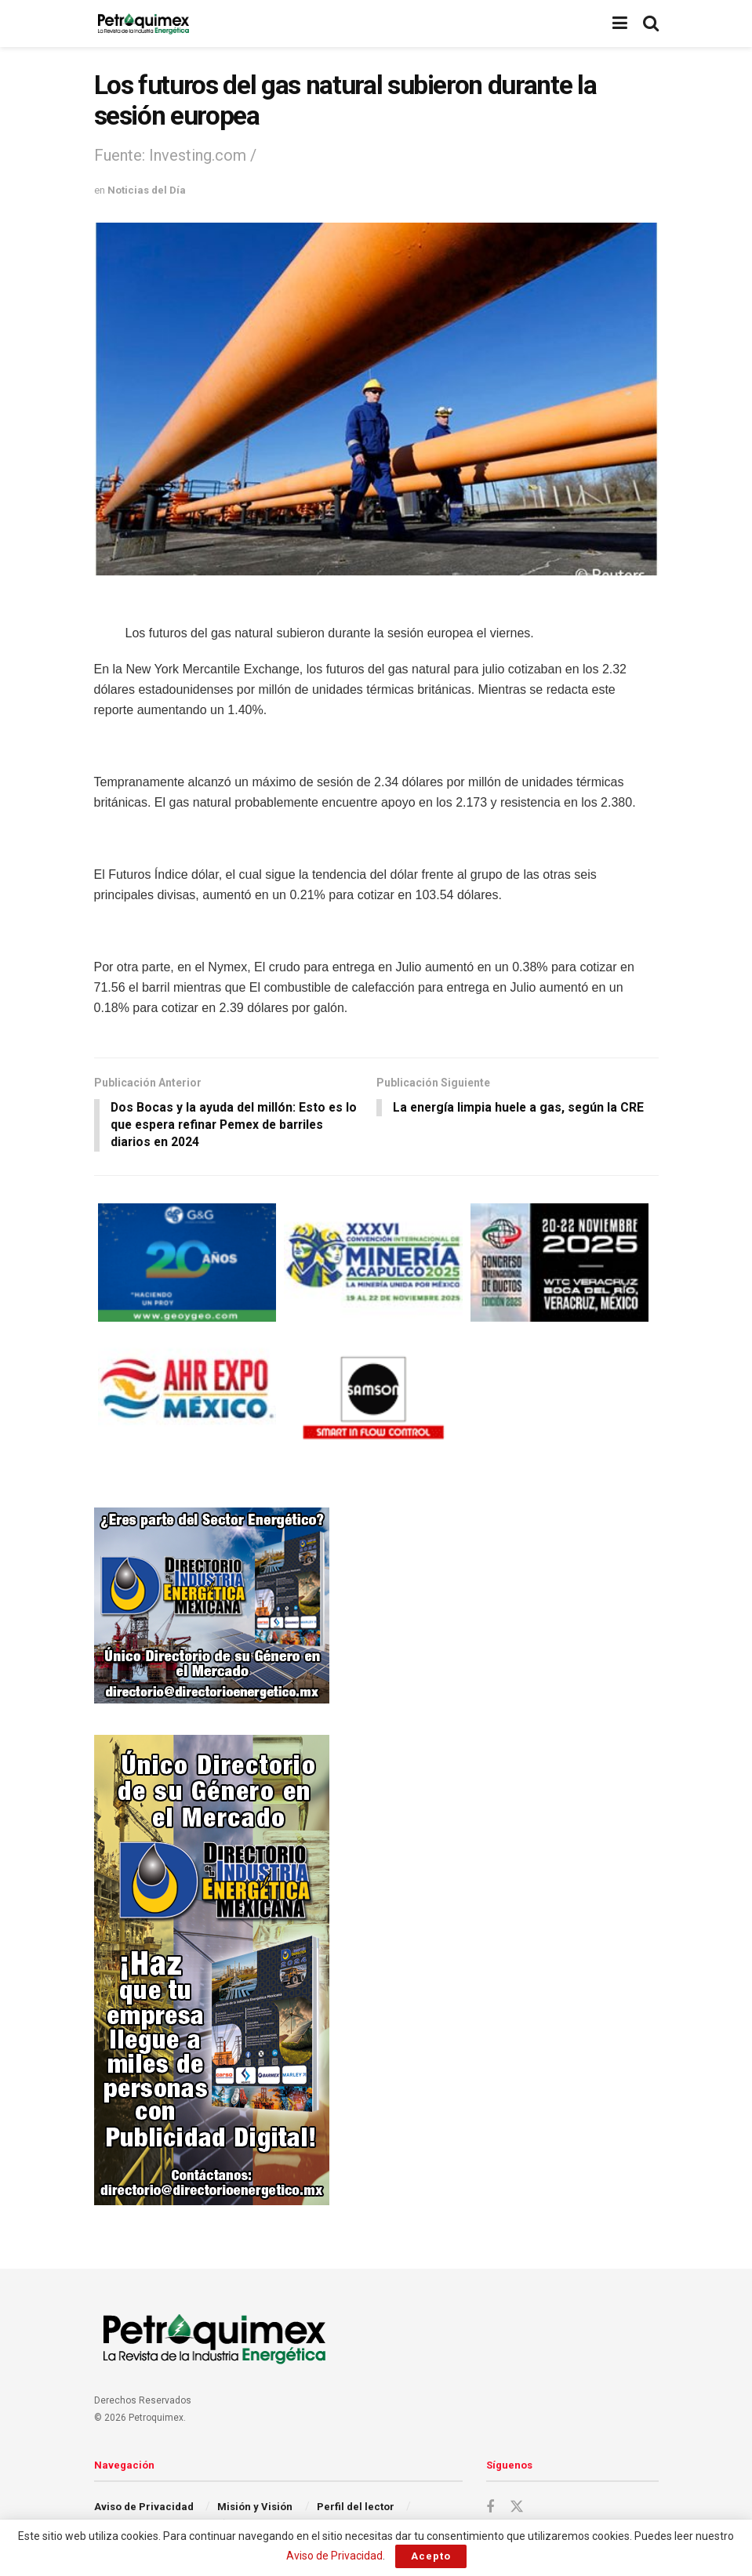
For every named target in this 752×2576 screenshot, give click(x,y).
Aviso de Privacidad (144, 2507)
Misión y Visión (254, 2507)
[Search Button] (651, 23)
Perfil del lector (355, 2507)
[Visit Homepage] (143, 23)
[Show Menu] (619, 23)
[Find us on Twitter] (517, 2507)
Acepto (431, 2556)
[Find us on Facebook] (490, 2508)
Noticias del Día (146, 190)
